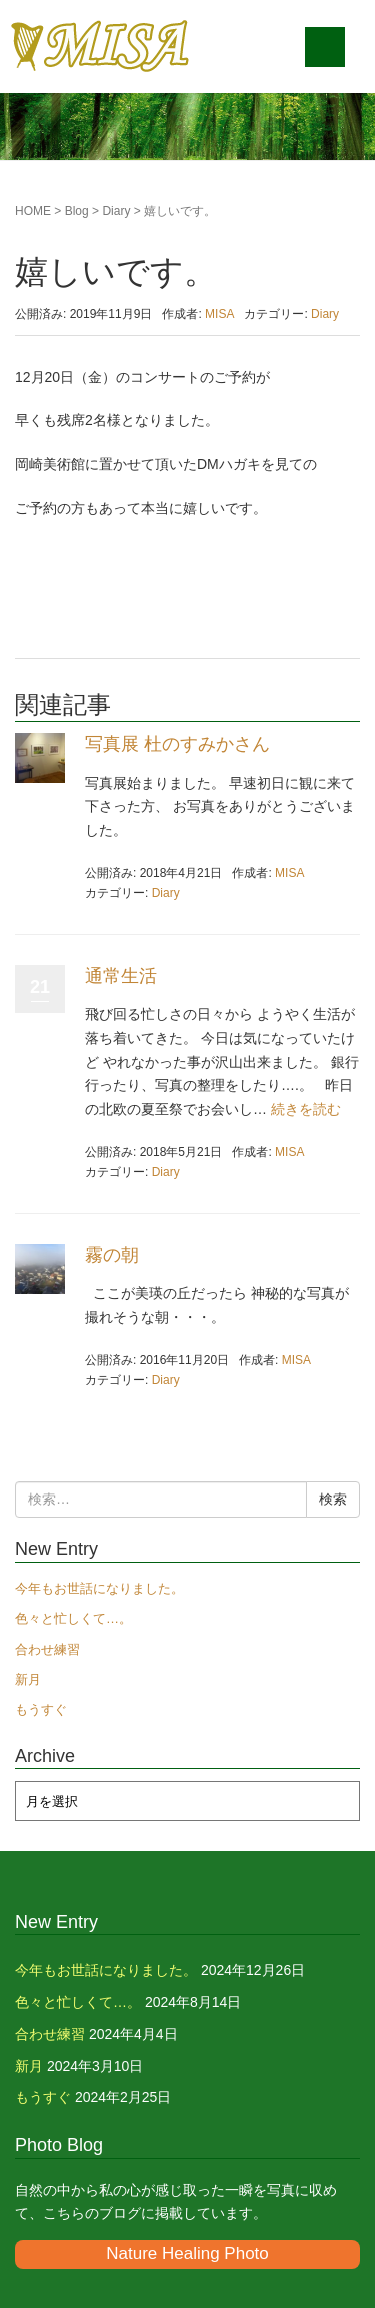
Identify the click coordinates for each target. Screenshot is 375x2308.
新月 (28, 1679)
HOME (33, 211)
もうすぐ (41, 1709)
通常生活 (121, 976)
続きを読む (306, 1109)
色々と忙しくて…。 (73, 1618)
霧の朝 (112, 1255)
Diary (116, 211)
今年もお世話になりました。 (99, 1588)
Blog (77, 211)
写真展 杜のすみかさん (177, 744)
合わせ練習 (47, 1649)
